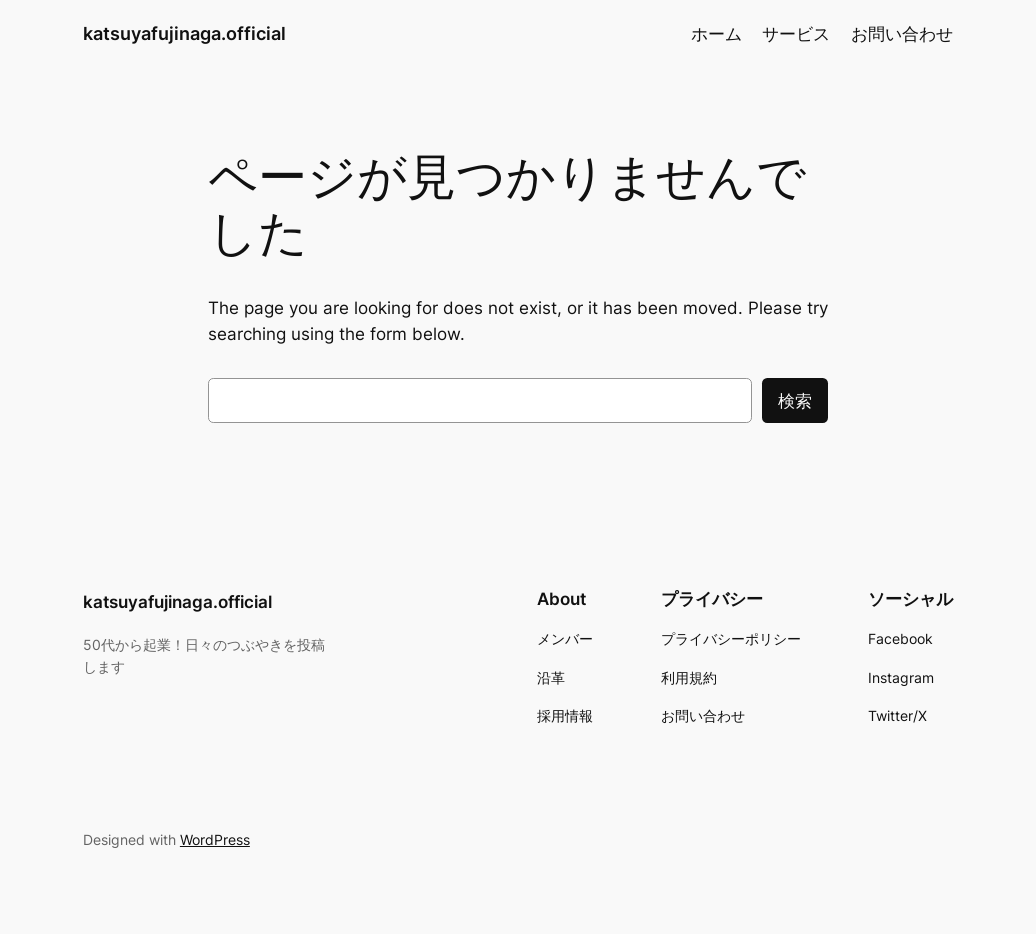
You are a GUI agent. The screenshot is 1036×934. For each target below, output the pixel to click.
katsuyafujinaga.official (184, 33)
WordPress (215, 839)
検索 (795, 401)
